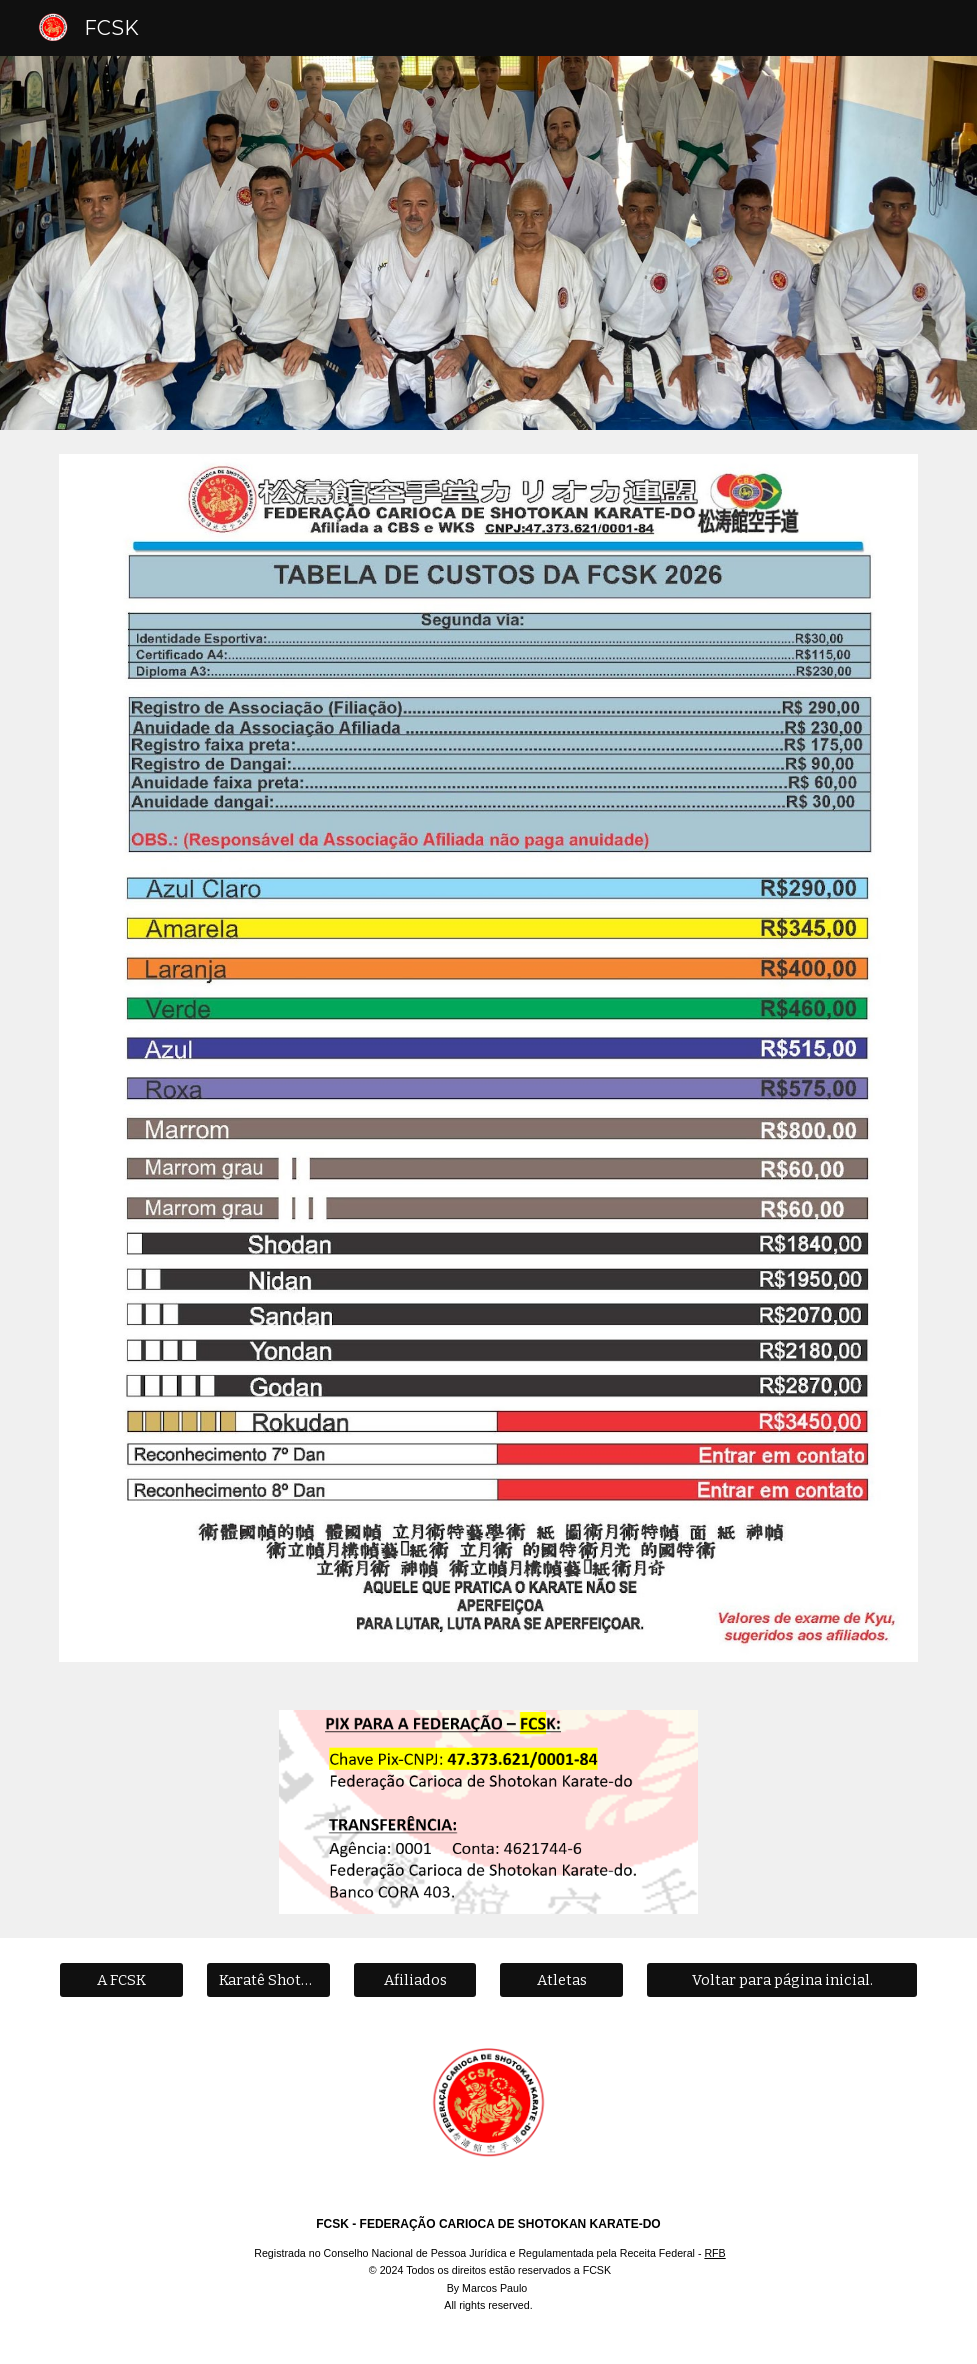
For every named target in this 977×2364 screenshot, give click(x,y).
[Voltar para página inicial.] (782, 1980)
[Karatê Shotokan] (268, 1980)
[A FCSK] (121, 1980)
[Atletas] (561, 1980)
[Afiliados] (415, 1980)
